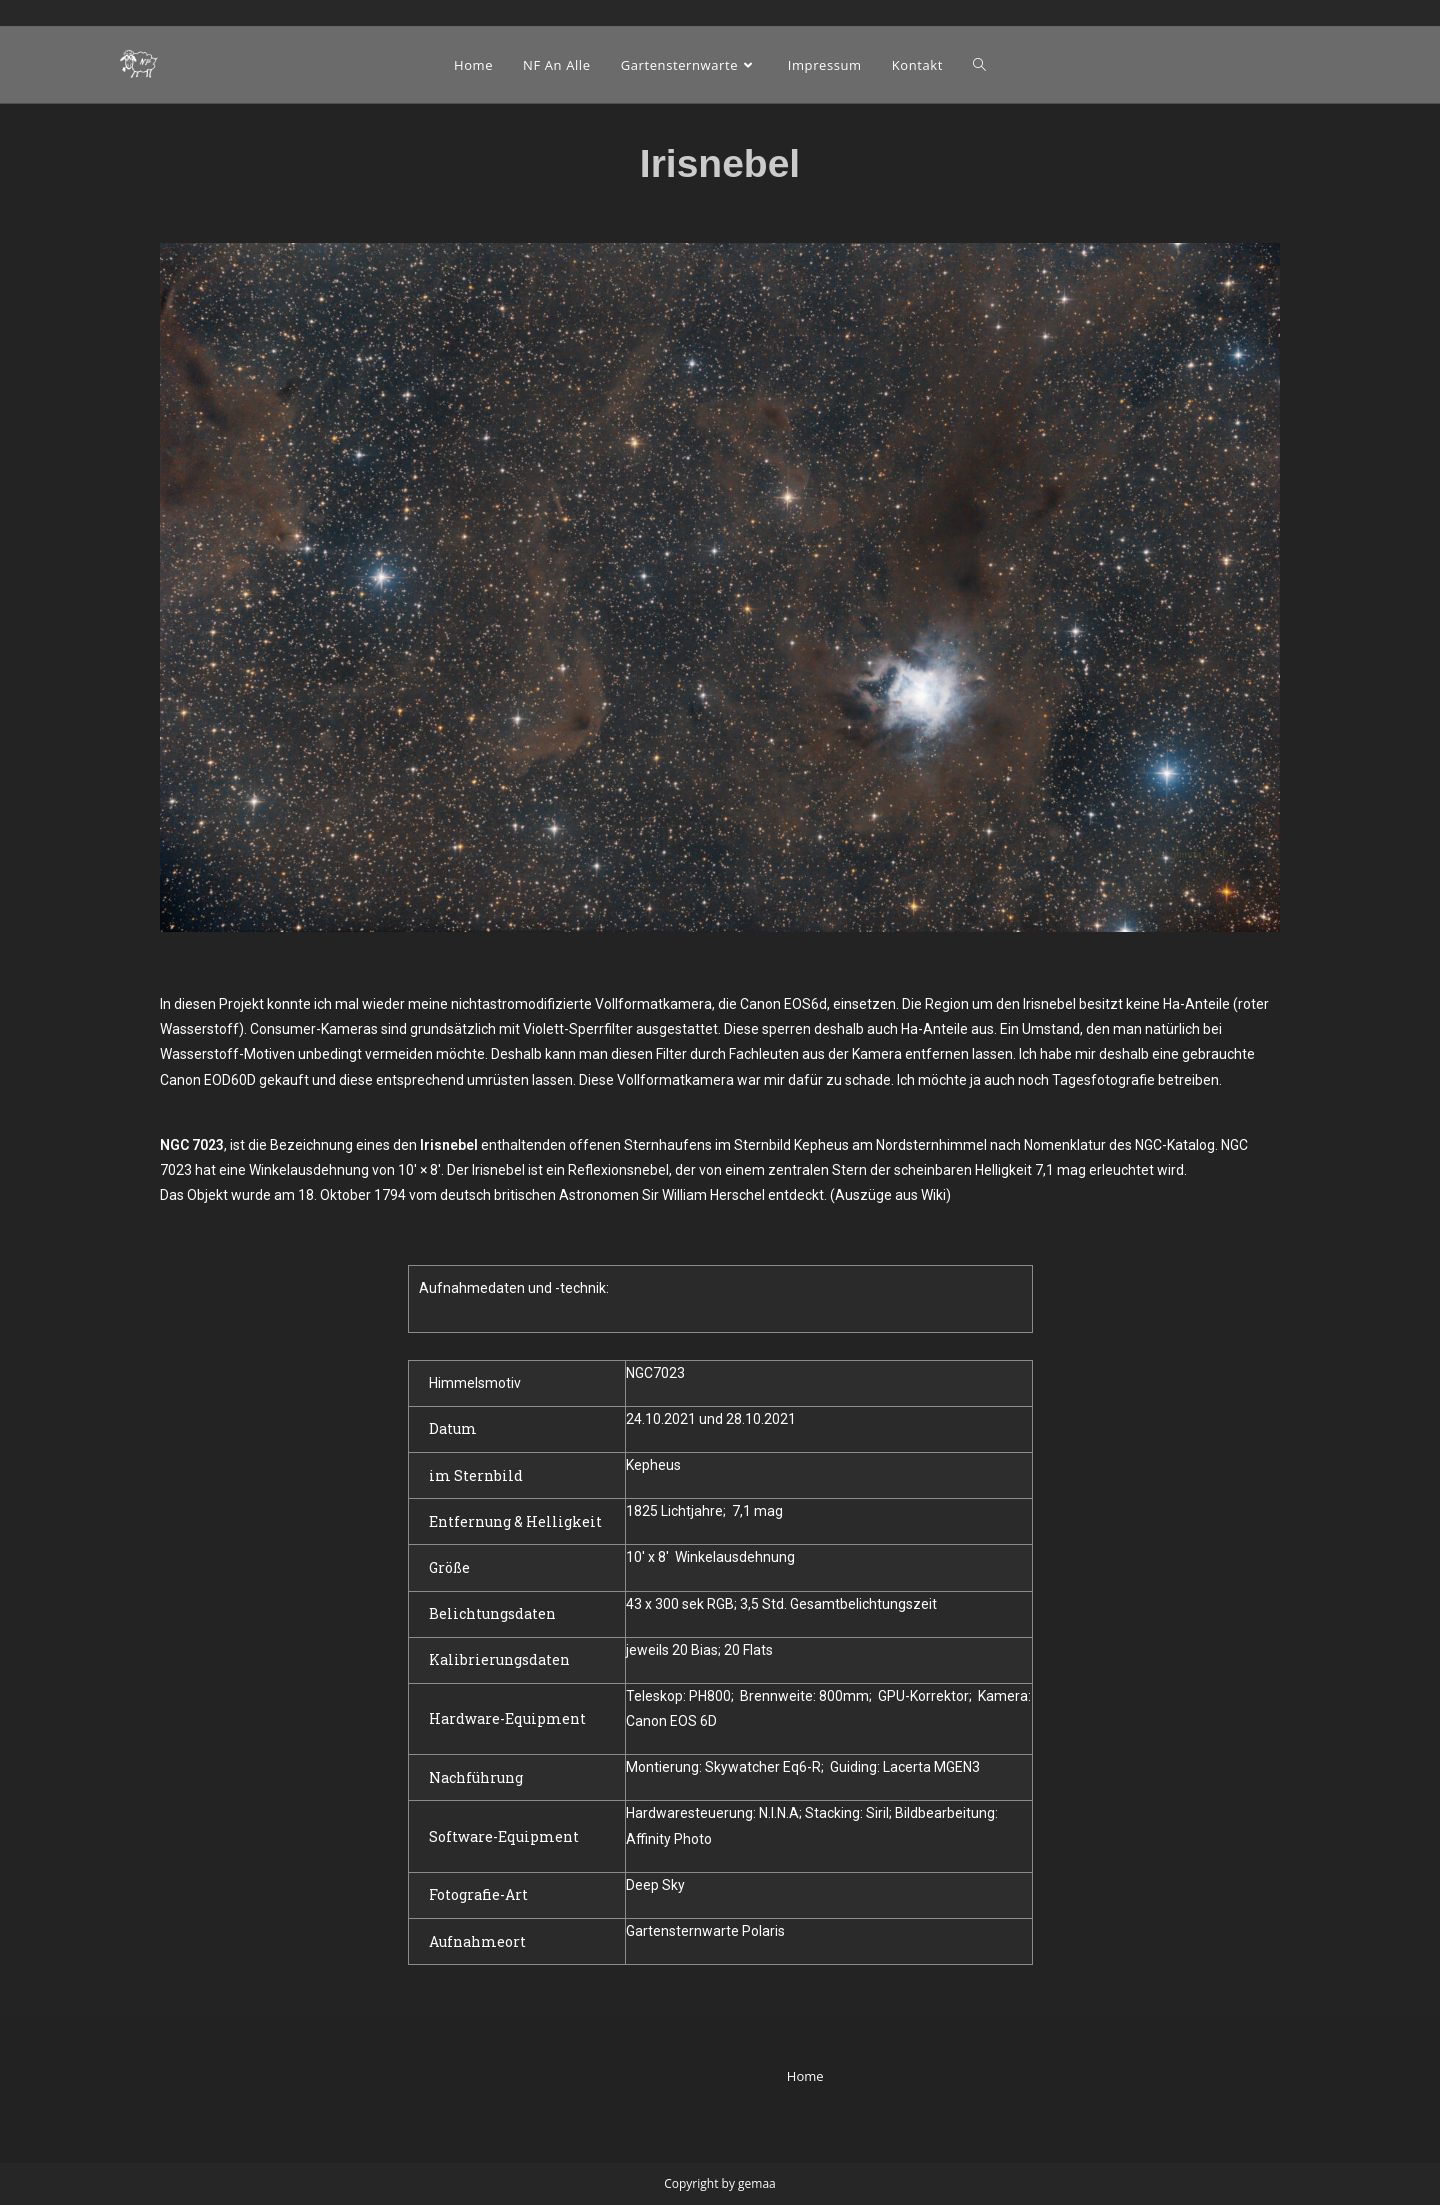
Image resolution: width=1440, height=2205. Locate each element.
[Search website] (979, 65)
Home (805, 2076)
